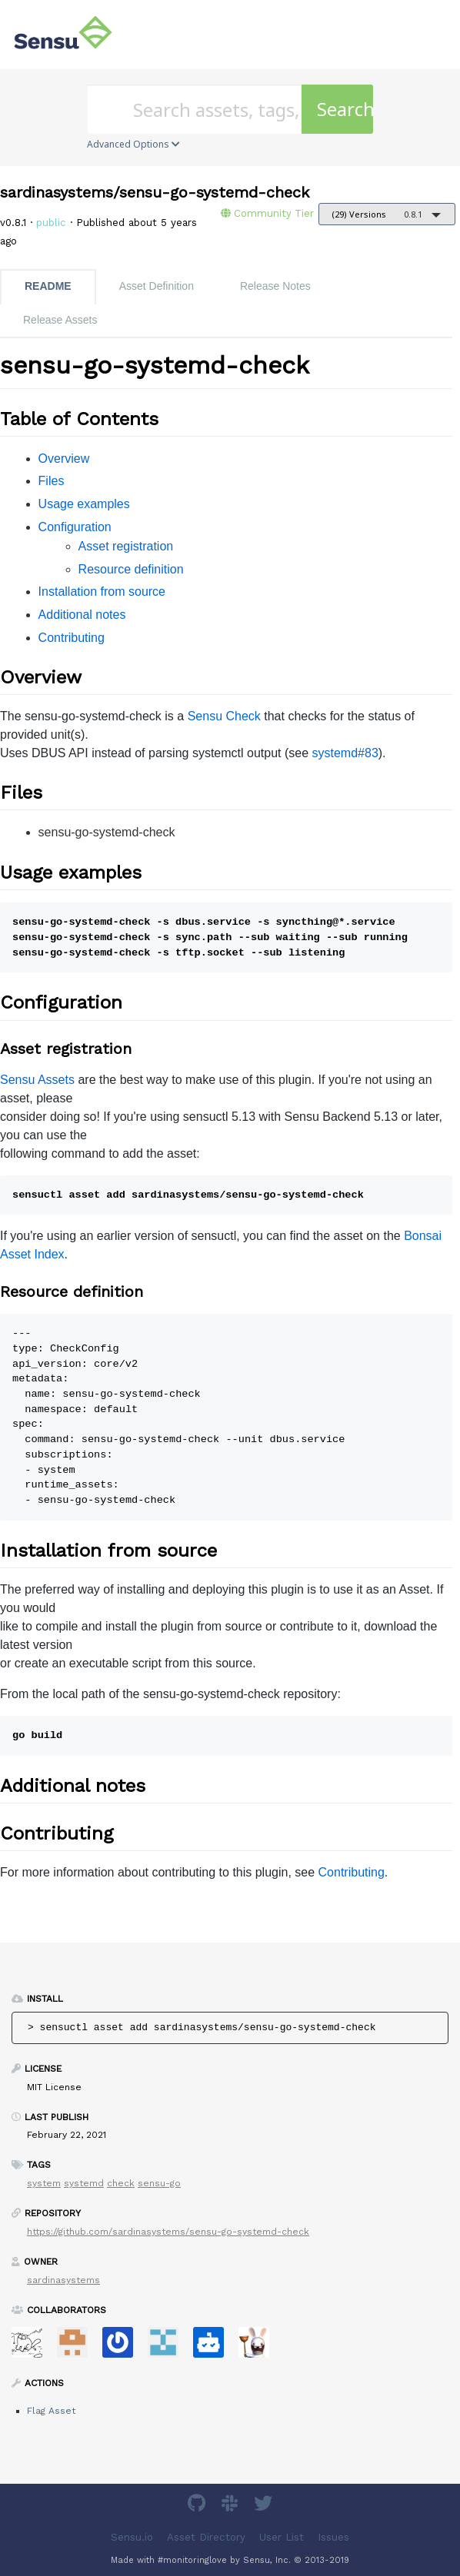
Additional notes (82, 614)
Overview (64, 458)
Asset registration (126, 546)
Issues (333, 2537)
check (121, 2183)
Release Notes (275, 286)
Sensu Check (224, 716)
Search (345, 108)
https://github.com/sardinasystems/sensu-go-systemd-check (168, 2231)
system (44, 2183)
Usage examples (84, 503)
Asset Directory (206, 2537)
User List (281, 2537)
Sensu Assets (37, 1079)
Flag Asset (51, 2410)
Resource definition (131, 569)
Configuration (75, 526)
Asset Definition (156, 286)
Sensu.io (132, 2537)
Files (51, 480)
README (48, 286)
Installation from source (101, 591)
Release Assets (60, 320)
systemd (84, 2183)
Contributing (71, 637)
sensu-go (159, 2183)
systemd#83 (345, 753)
